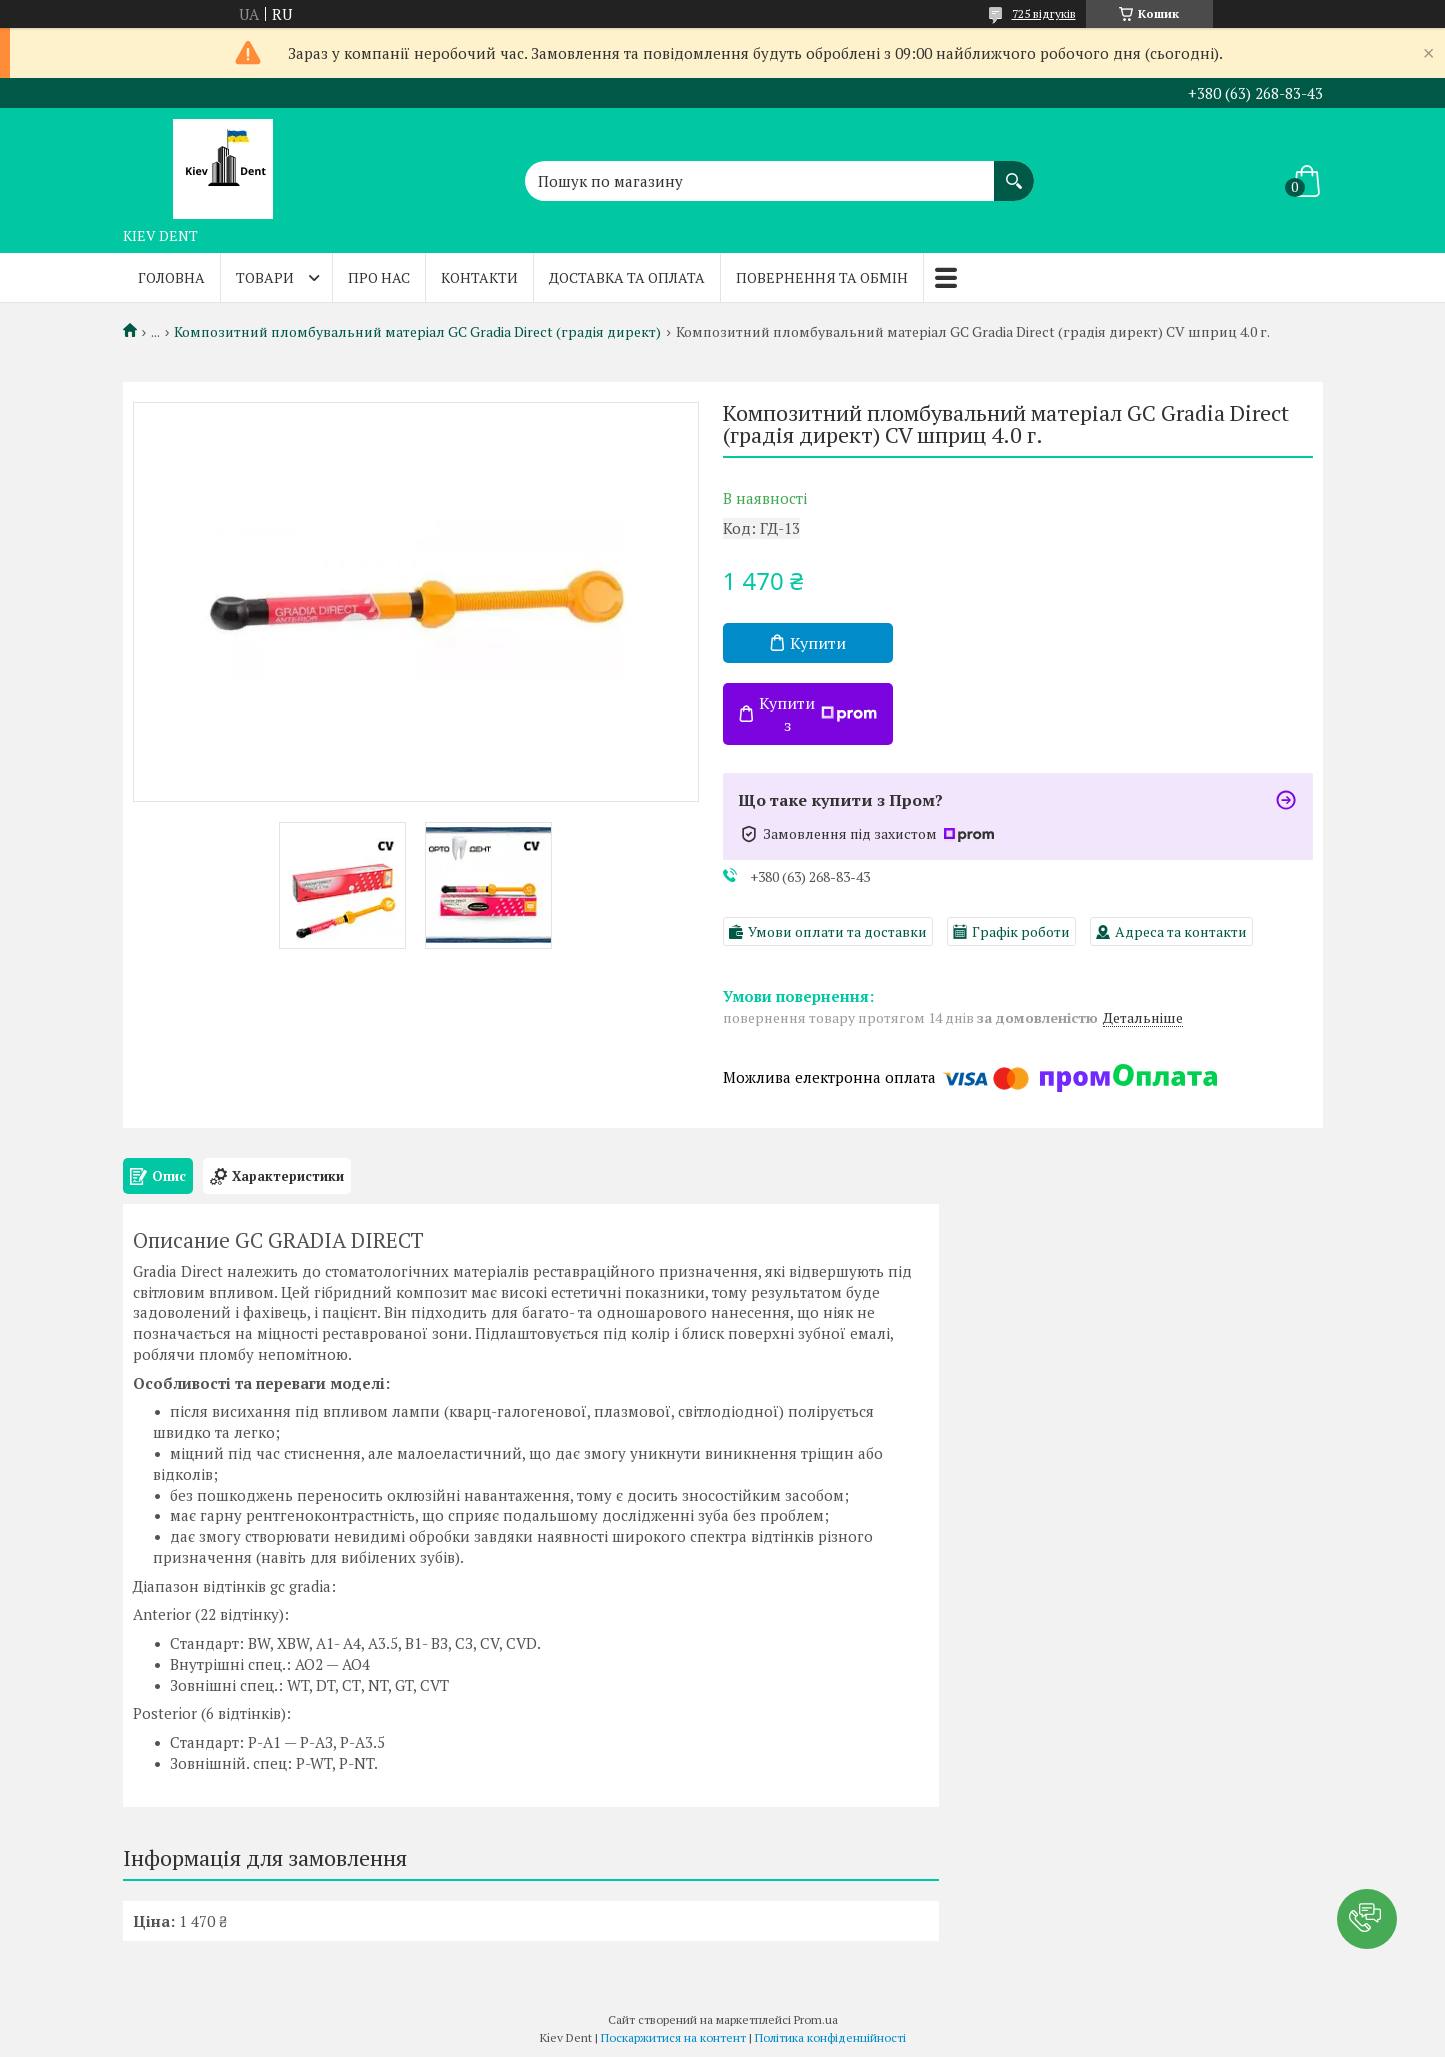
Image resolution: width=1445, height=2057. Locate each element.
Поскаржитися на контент (673, 2037)
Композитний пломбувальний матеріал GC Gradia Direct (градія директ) (417, 332)
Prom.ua (816, 2019)
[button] (1367, 1919)
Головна (171, 277)
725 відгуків (1044, 13)
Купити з (818, 714)
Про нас (379, 277)
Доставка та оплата (627, 277)
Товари (265, 277)
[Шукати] (1014, 171)
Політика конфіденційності (830, 2037)
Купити (818, 643)
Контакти (479, 277)
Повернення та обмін (822, 277)
